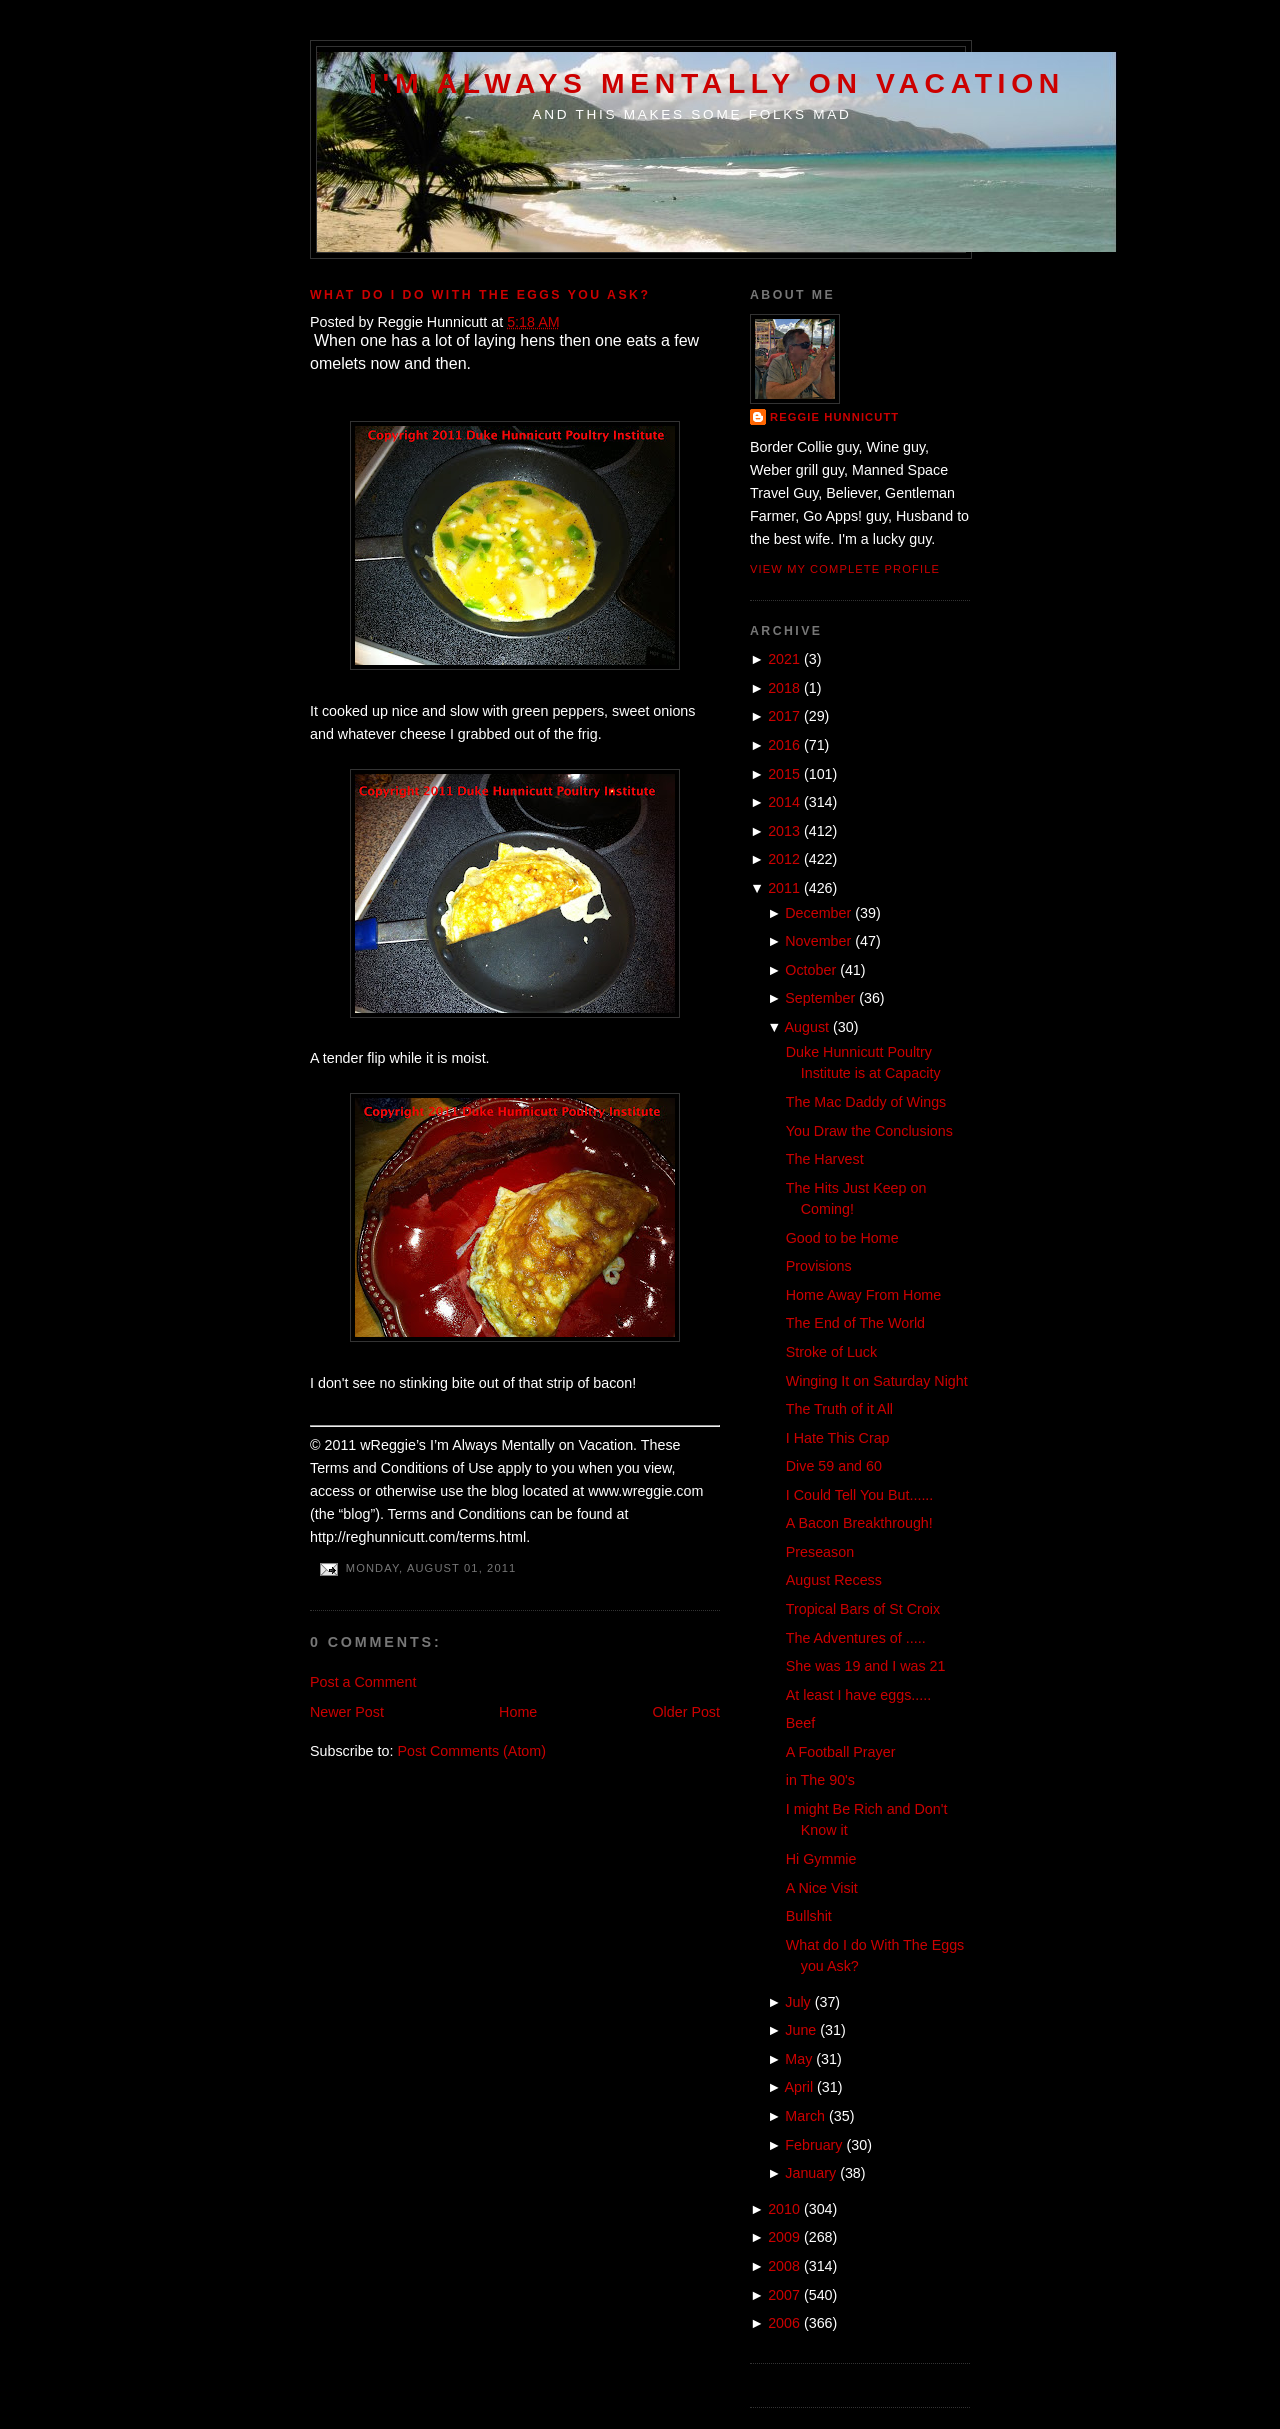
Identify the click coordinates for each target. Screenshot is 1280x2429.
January (810, 2173)
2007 (784, 2295)
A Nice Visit (822, 1888)
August (807, 1027)
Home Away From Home (863, 1295)
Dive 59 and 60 (834, 1466)
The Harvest (825, 1159)
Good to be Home (842, 1238)
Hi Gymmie (821, 1859)
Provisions (819, 1266)
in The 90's (820, 1780)
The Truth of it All (839, 1409)
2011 (784, 888)
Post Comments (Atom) (471, 1751)
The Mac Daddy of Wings (866, 1102)
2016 (784, 745)
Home (518, 1712)
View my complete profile (845, 569)
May (798, 2059)
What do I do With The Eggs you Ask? (480, 295)
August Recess (834, 1580)
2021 (784, 659)
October (810, 970)
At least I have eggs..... (858, 1695)
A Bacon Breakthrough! (859, 1523)
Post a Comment (363, 1682)
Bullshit (809, 1916)
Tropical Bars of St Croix (863, 1609)
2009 (784, 2237)
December (818, 913)
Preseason (820, 1552)
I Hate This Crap (838, 1438)
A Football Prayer (841, 1752)
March (805, 2116)
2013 (784, 831)
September (820, 998)
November (818, 941)
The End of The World (855, 1323)
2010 (784, 2209)
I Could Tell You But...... (860, 1495)
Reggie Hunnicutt (834, 417)
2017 (784, 716)
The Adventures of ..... (856, 1638)
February (813, 2145)
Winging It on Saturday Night (877, 1381)
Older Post (686, 1712)
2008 (784, 2266)
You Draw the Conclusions (869, 1131)
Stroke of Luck (831, 1352)
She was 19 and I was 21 (866, 1666)
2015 (784, 774)
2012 (784, 859)
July (797, 2002)
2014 (784, 802)
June (800, 2030)
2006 (784, 2323)
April (799, 2087)
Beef (800, 1723)
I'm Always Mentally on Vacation (717, 83)
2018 (784, 688)
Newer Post (347, 1712)
